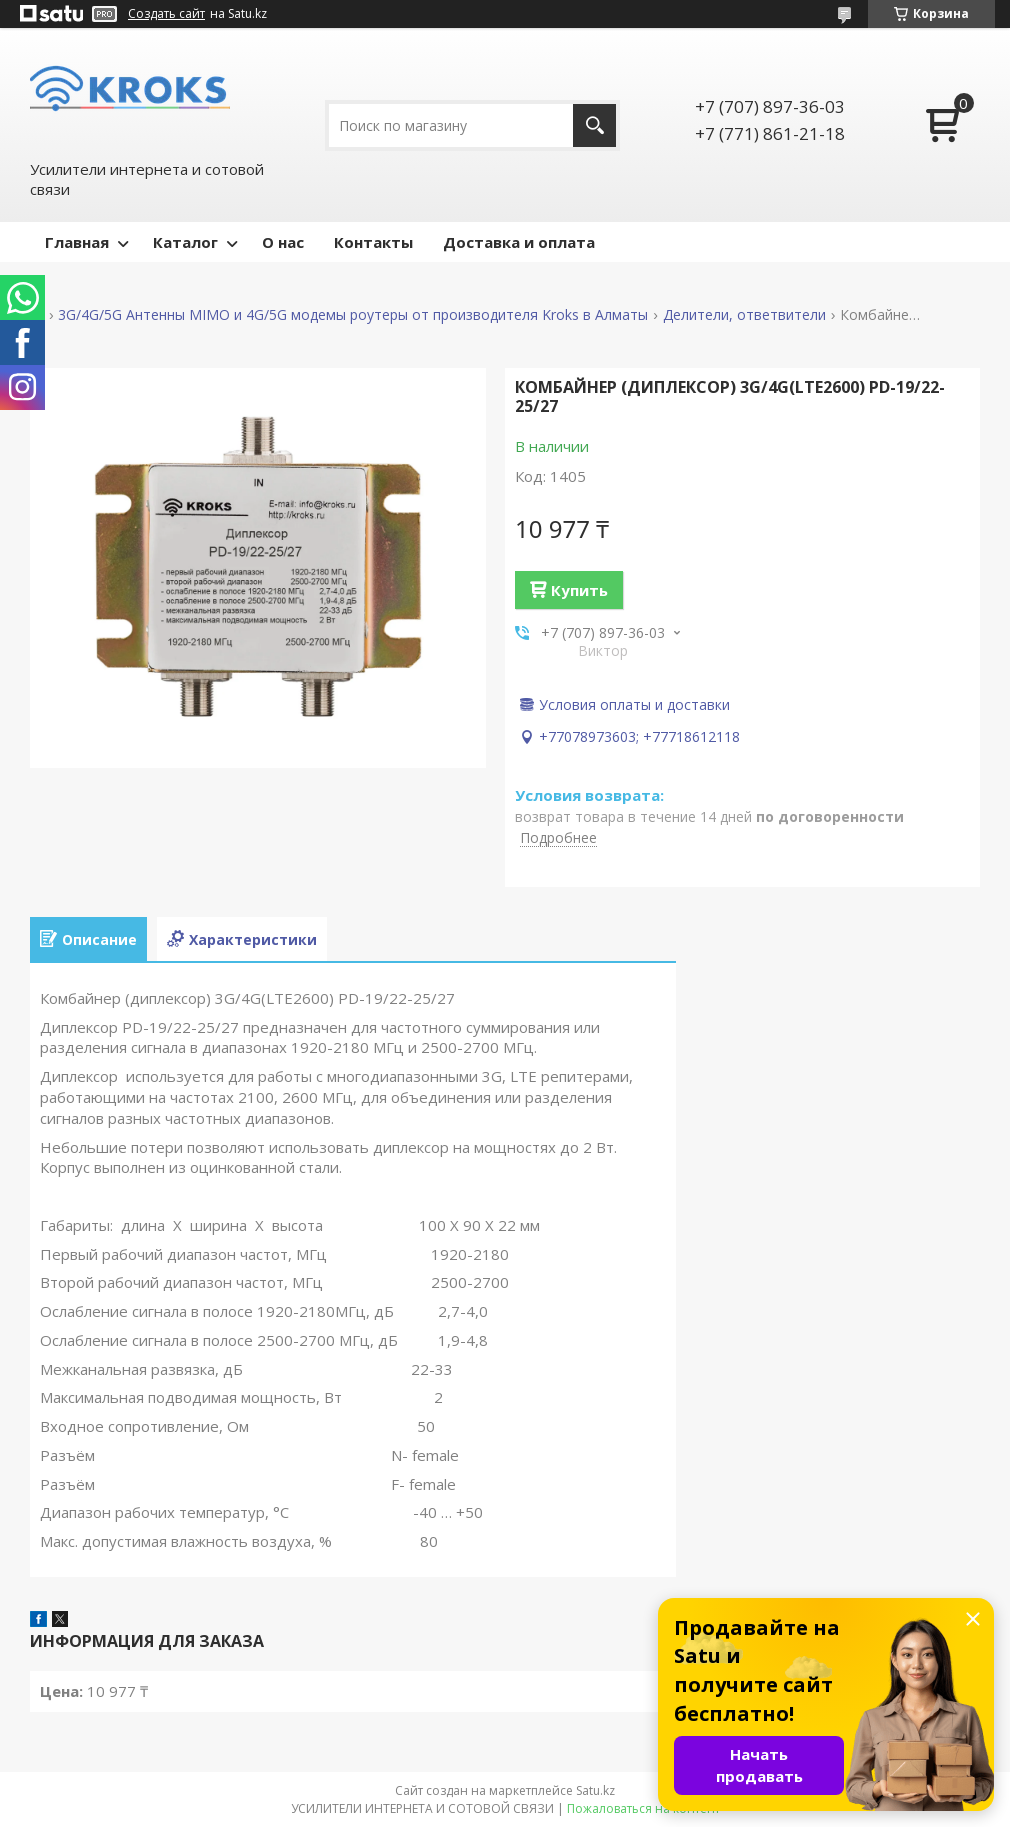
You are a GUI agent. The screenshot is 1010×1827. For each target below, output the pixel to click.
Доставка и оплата (519, 242)
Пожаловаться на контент (643, 1808)
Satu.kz (595, 1790)
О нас (283, 242)
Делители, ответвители (744, 315)
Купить (579, 590)
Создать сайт (166, 14)
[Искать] (594, 125)
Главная (77, 242)
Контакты (373, 242)
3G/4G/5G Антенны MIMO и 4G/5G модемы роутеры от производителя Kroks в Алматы (353, 315)
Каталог (185, 242)
